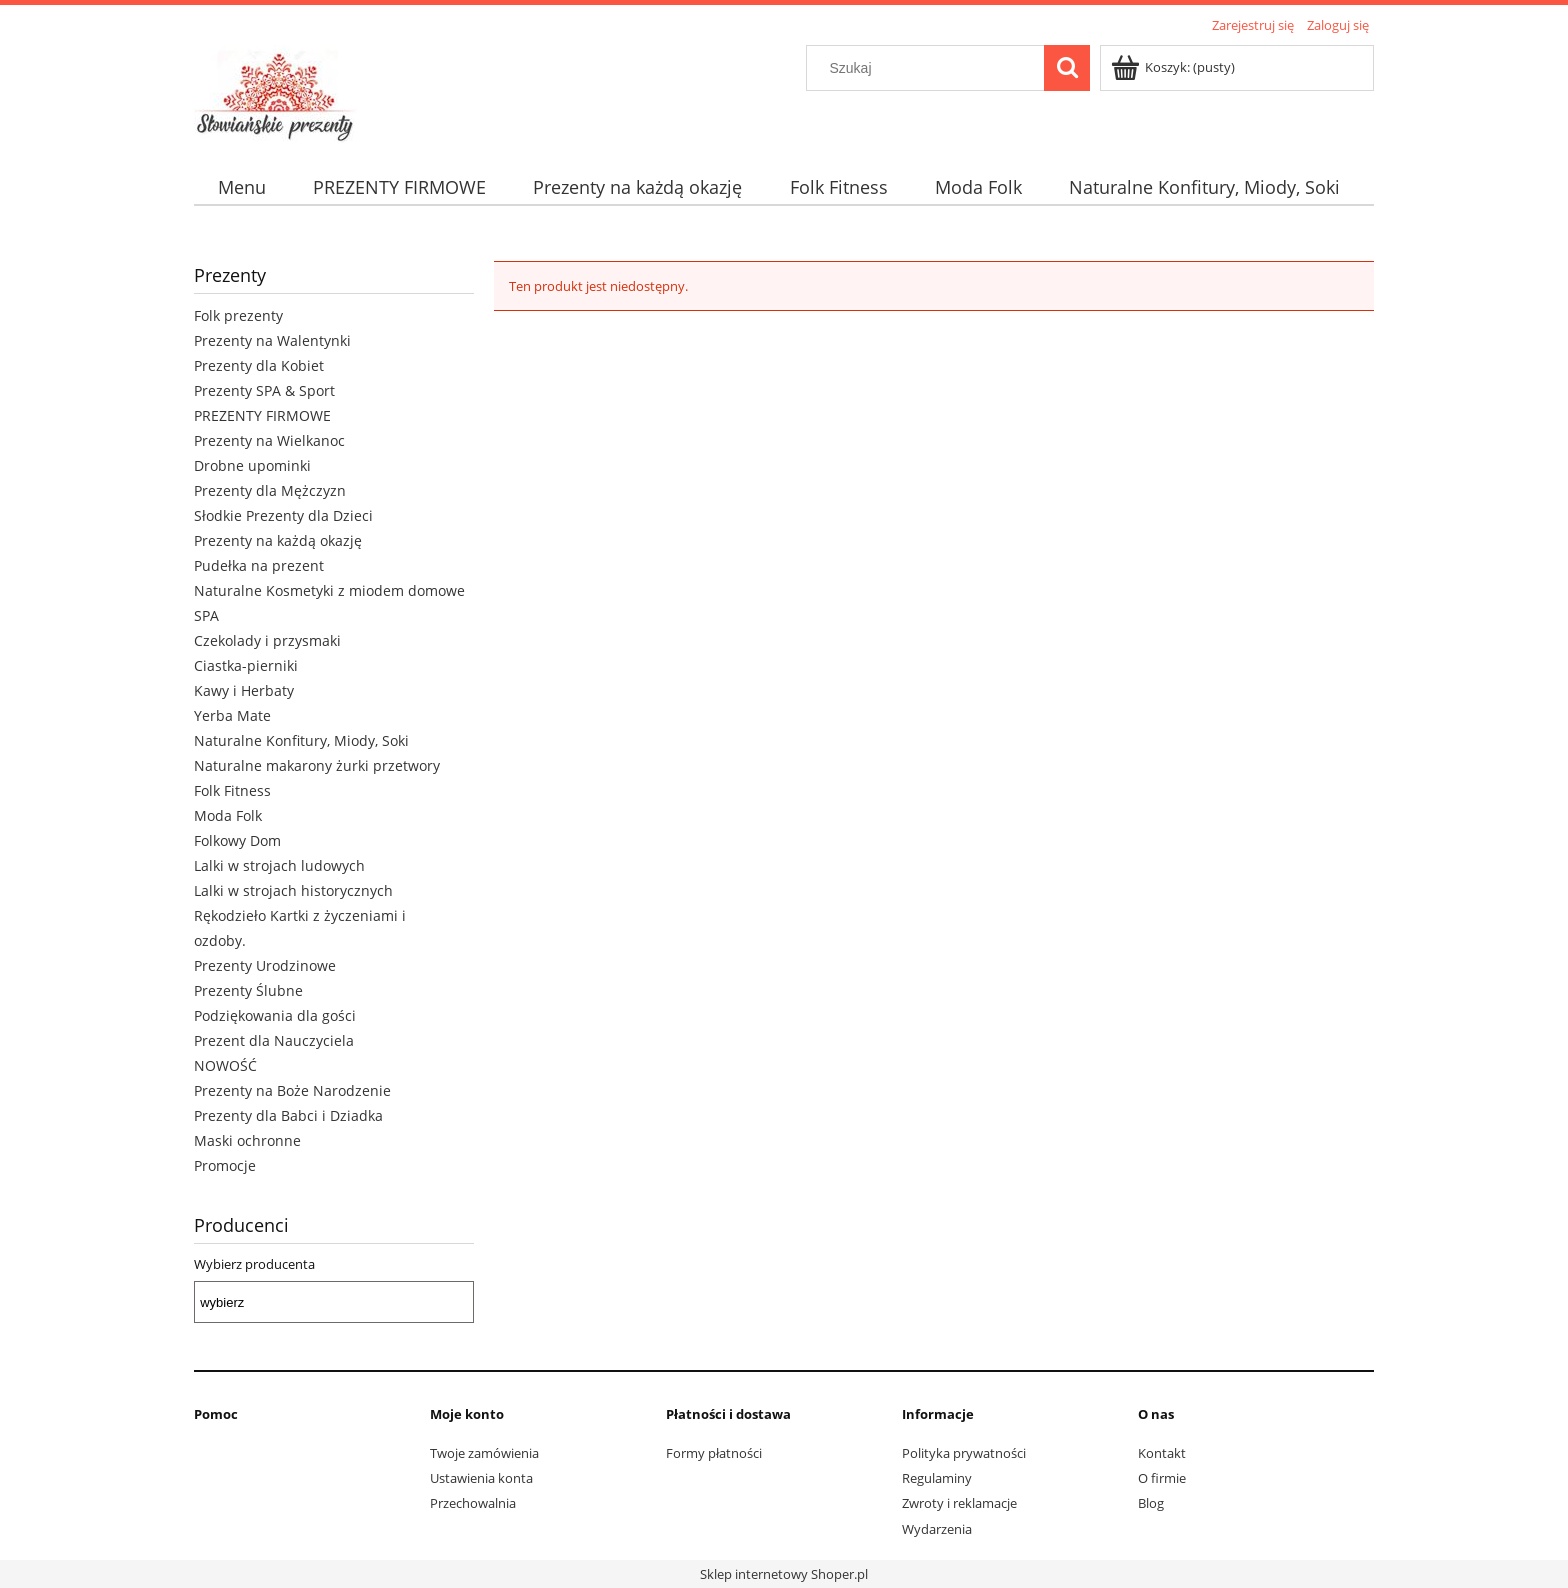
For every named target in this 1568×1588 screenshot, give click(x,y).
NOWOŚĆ (225, 1065)
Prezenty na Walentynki (272, 340)
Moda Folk (228, 815)
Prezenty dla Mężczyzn (270, 490)
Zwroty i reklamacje (959, 1503)
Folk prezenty (238, 315)
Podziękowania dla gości (275, 1015)
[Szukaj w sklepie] (930, 68)
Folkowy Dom (237, 840)
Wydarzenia (937, 1529)
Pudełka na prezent (259, 565)
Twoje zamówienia (484, 1453)
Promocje (225, 1165)
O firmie (1162, 1478)
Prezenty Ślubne (248, 990)
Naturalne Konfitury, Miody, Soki (301, 740)
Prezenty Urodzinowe (265, 965)
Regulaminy (937, 1478)
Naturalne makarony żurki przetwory (317, 765)
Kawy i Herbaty (244, 690)
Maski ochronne (247, 1140)
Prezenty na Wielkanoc (269, 440)
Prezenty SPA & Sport (264, 390)
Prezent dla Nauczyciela (274, 1040)
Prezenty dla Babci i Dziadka (288, 1115)
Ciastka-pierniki (246, 665)
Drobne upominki (252, 465)
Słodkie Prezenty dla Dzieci (283, 515)
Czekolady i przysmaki (267, 640)
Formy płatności (714, 1453)
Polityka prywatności (964, 1453)
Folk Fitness (232, 790)
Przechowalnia (473, 1503)
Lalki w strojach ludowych (279, 865)
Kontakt (1162, 1453)
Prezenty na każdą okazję (278, 540)
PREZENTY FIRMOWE (262, 415)
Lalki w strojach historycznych (293, 890)
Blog (1151, 1503)
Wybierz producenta (254, 1264)
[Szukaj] (1067, 68)
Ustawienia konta (481, 1478)
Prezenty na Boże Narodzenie (292, 1090)
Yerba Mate (232, 715)
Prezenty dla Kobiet (259, 365)
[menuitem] (241, 187)
